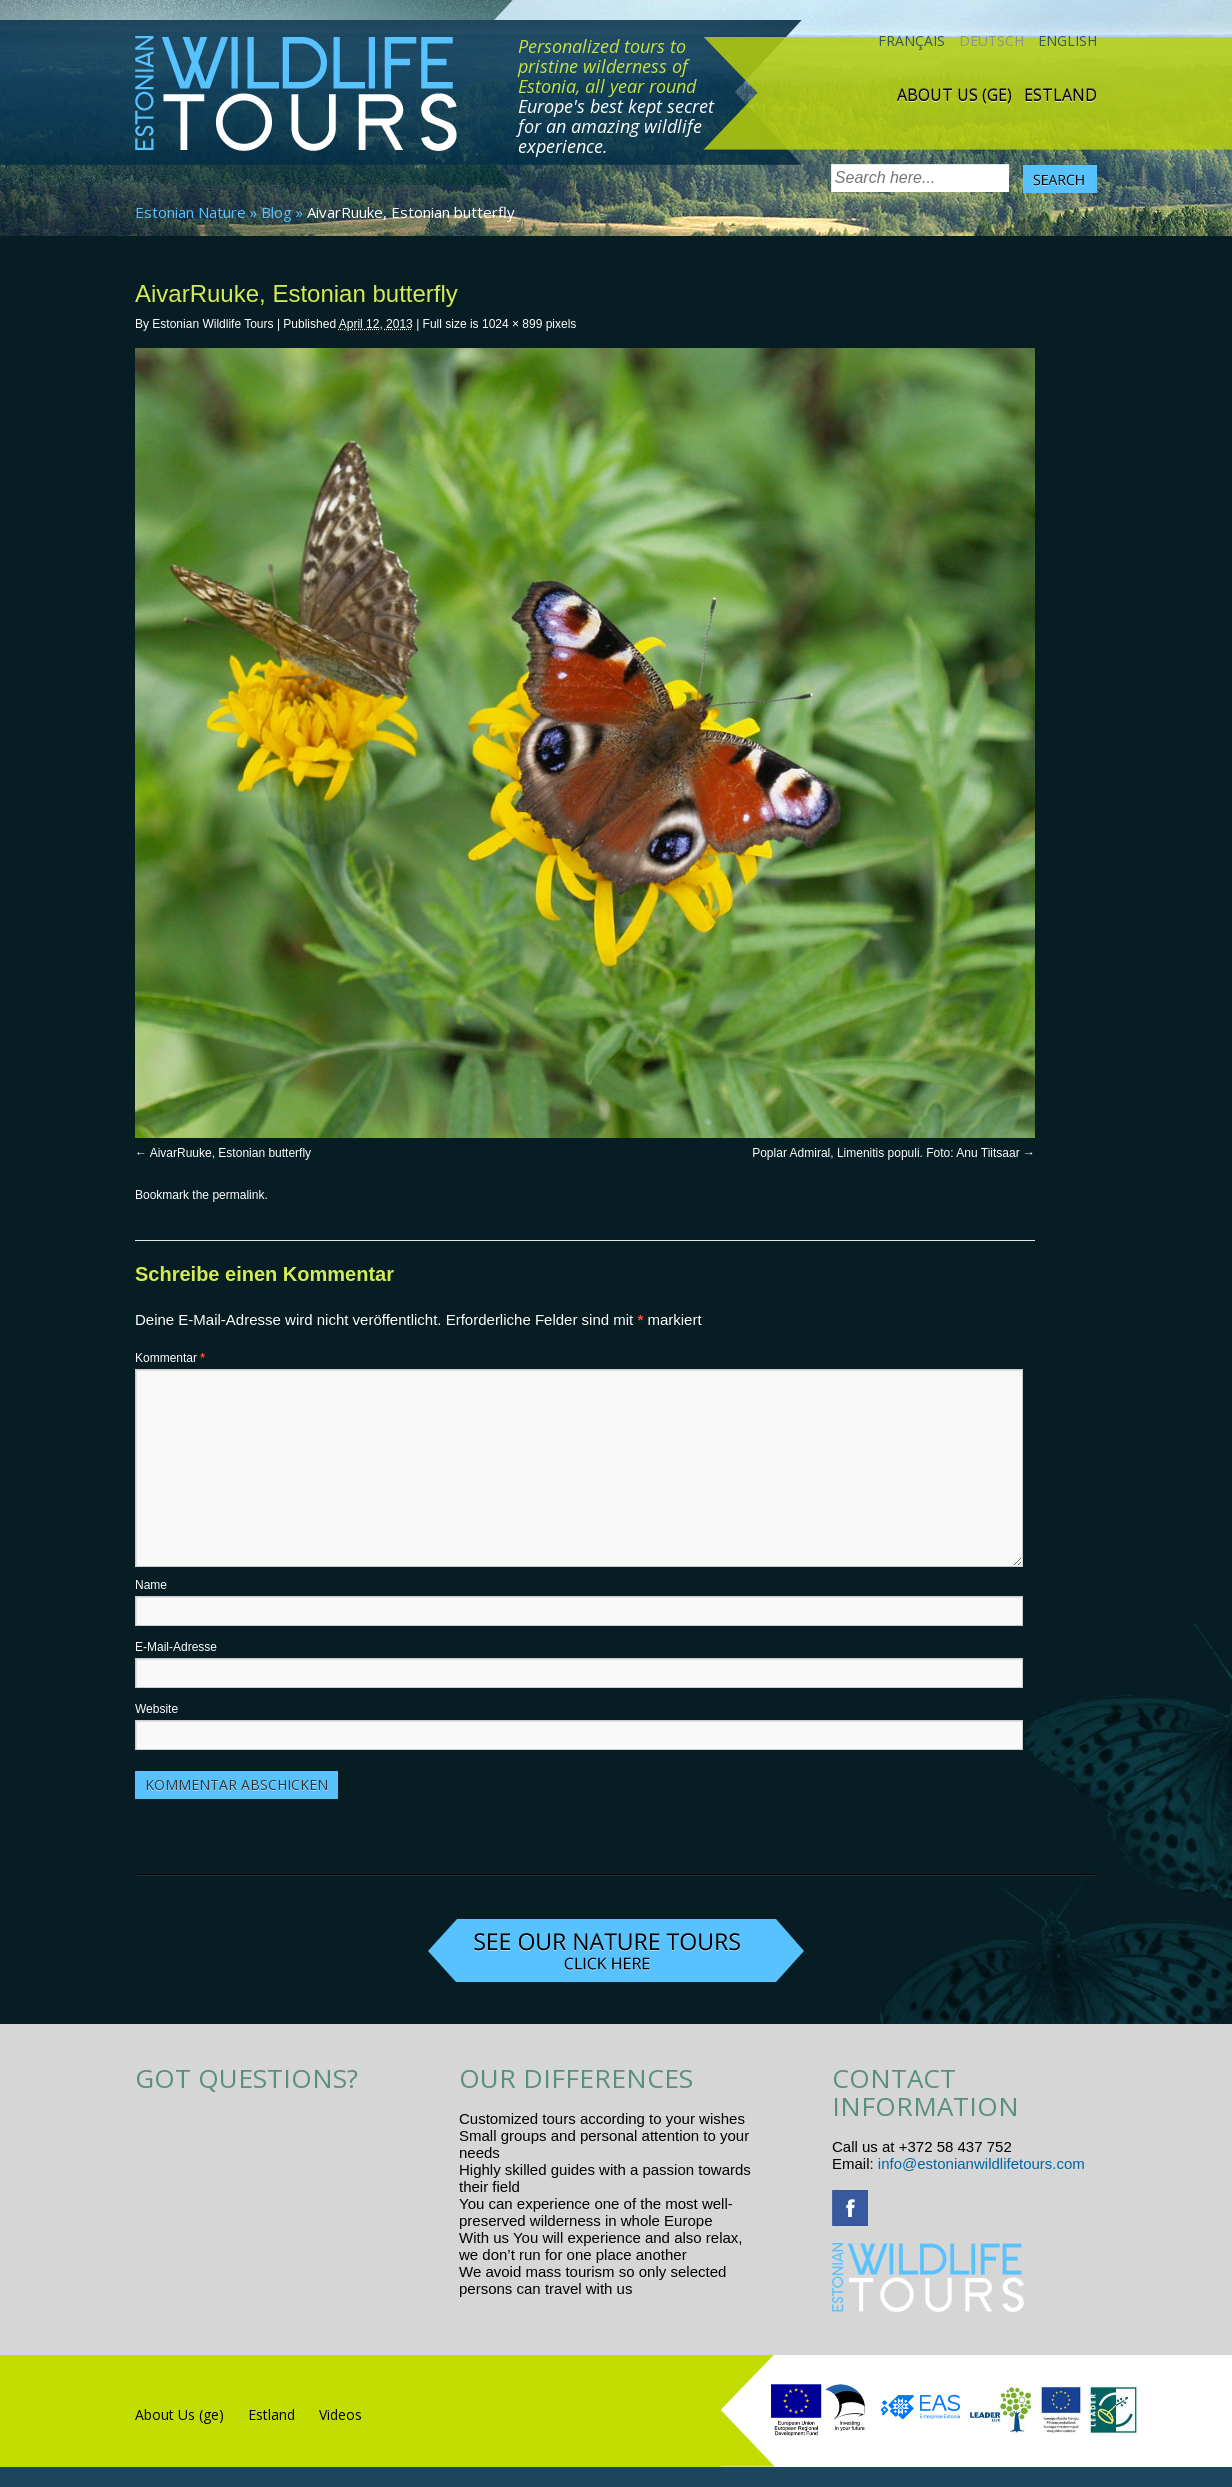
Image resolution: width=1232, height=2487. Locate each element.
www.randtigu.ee (692, 2288)
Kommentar (170, 1358)
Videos (340, 2414)
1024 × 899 (512, 324)
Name (151, 1585)
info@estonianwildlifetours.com (981, 2163)
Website (156, 1709)
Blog (276, 212)
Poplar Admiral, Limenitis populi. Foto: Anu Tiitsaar (885, 1153)
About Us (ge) (954, 95)
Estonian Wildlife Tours (212, 324)
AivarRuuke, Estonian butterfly (230, 1153)
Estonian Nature (190, 212)
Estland (1060, 95)
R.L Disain (68, 2476)
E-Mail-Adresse (176, 1647)
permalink (238, 1195)
